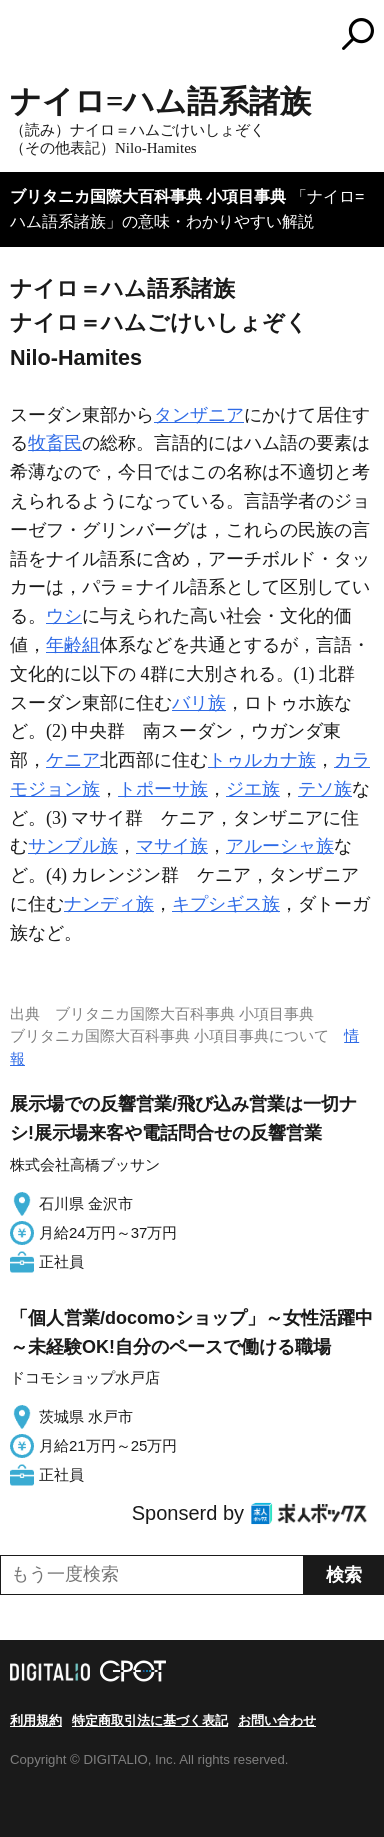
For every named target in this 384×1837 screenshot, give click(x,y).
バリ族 (199, 703)
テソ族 (325, 789)
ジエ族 (253, 789)
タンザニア (199, 415)
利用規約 (36, 1720)
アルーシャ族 (280, 846)
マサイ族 (172, 846)
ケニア (73, 760)
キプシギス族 (226, 904)
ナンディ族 (109, 904)
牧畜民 (55, 443)
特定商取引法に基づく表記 (150, 1720)
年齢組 (73, 645)
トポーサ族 (163, 789)
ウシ (64, 616)
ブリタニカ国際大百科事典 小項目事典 (148, 196)
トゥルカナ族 (262, 760)
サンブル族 (73, 846)
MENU (25, 36)
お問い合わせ (277, 1720)
